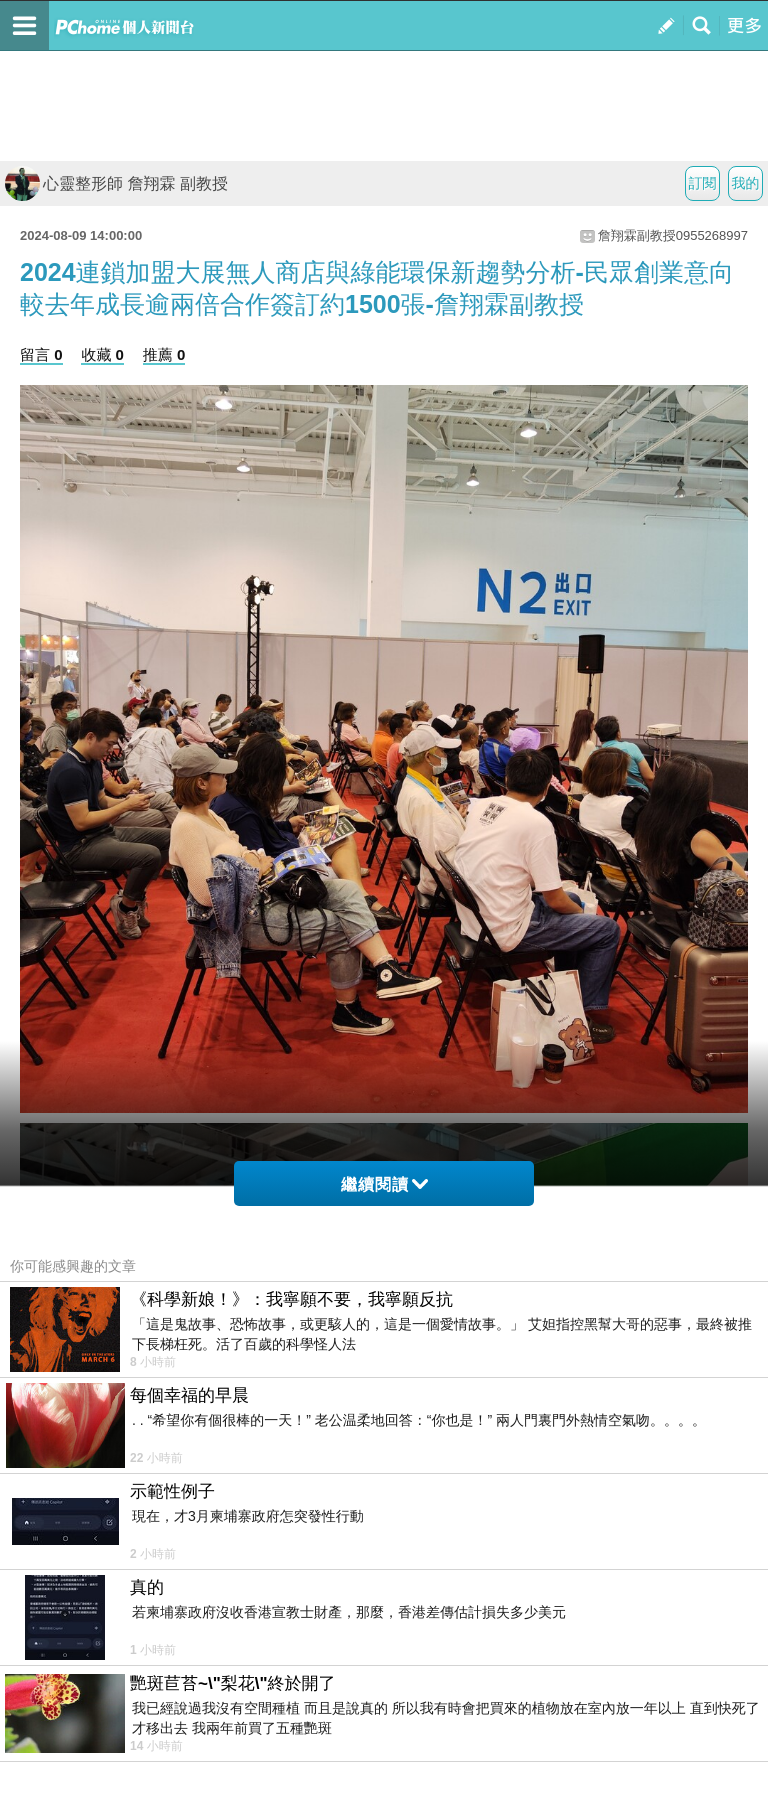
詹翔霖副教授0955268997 (673, 235)
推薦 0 (164, 354)
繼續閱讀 (384, 1184)
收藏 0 (102, 354)
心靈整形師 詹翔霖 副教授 (116, 183)
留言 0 (41, 354)
